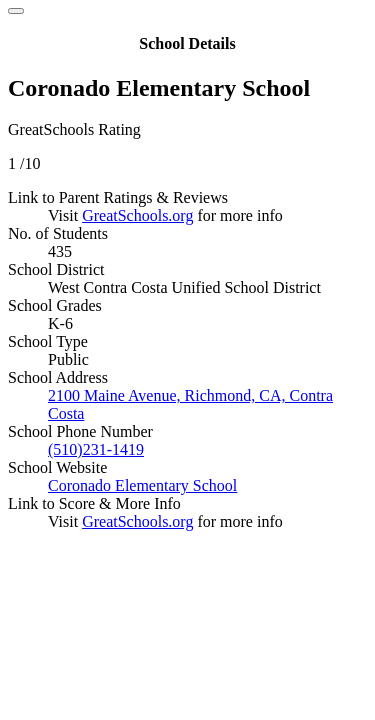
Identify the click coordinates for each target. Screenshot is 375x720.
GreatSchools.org (137, 215)
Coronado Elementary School (142, 485)
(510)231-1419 (96, 449)
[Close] (16, 11)
